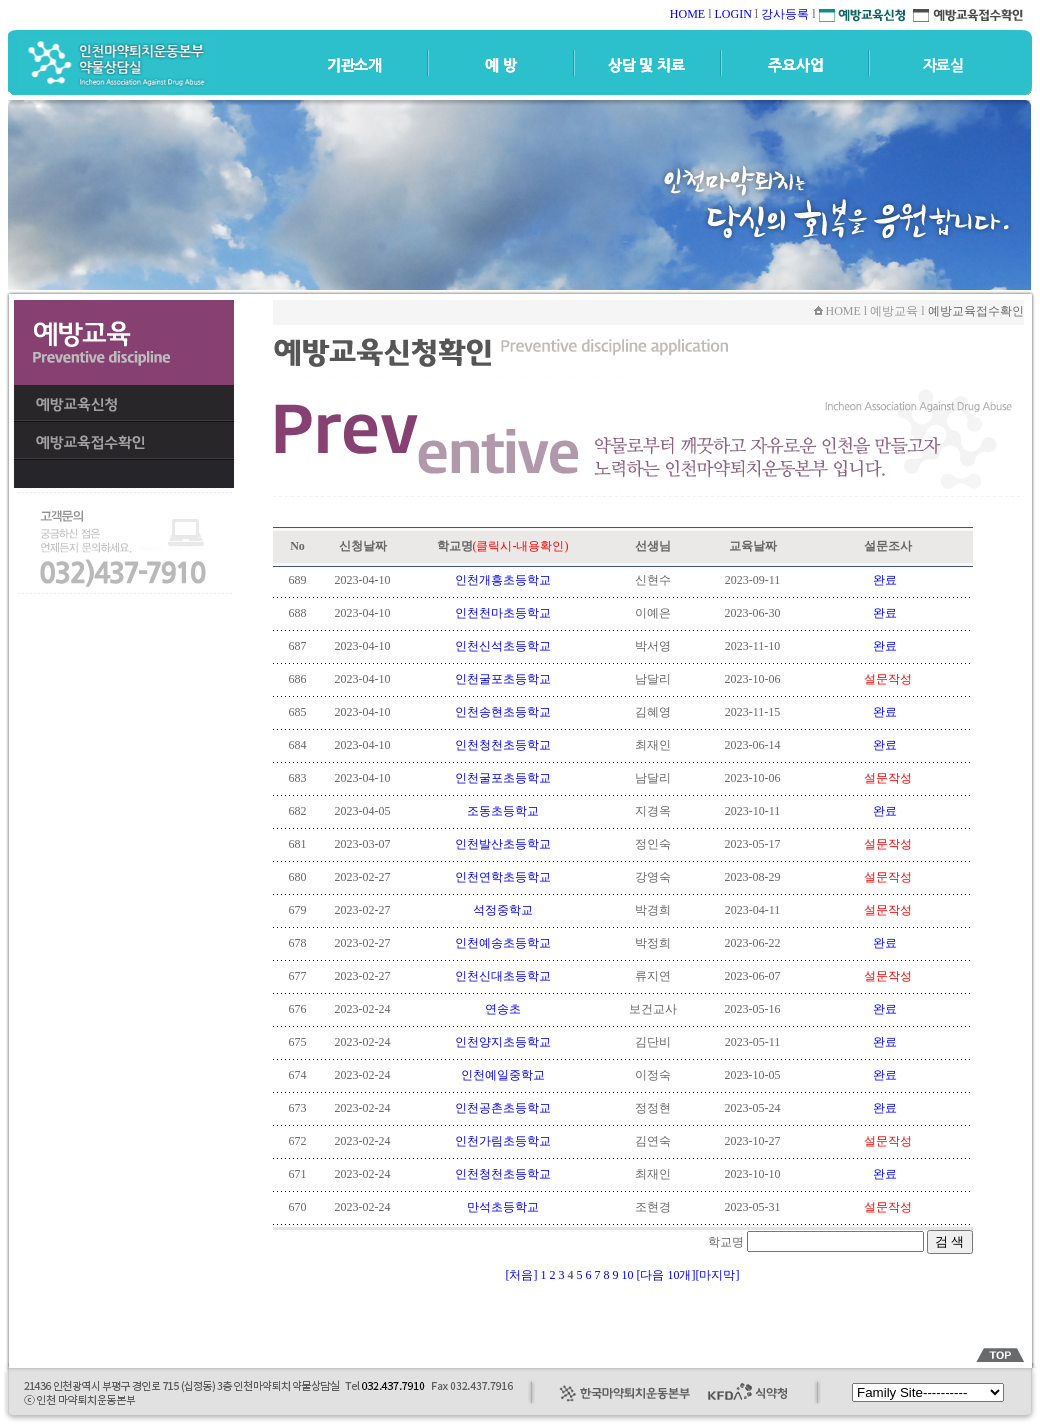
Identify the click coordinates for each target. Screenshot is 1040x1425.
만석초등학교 (503, 1207)
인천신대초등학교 (503, 976)
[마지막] (718, 1275)
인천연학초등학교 (503, 877)
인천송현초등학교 (503, 712)
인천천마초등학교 (503, 613)
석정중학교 (503, 910)
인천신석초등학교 (503, 646)
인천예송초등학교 (503, 943)
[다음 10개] (666, 1275)
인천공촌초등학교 (503, 1108)
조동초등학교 (503, 811)
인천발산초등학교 (503, 844)
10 (629, 1275)
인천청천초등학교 (503, 745)
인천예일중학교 (503, 1075)
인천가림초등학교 (503, 1141)
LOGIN (732, 14)
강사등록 (785, 14)
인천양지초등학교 (503, 1042)
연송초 (503, 1009)
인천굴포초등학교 (503, 679)
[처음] (522, 1275)
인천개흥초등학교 (503, 580)
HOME (687, 14)
